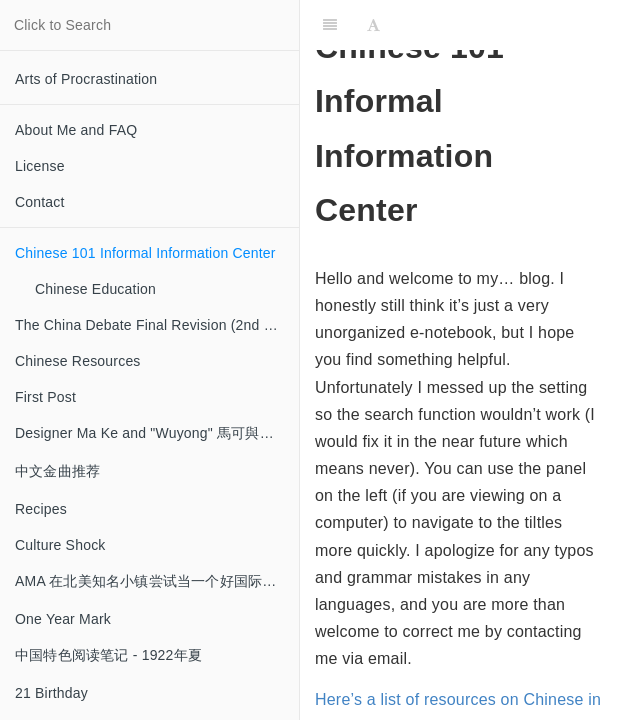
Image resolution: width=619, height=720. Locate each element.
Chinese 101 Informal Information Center (145, 253)
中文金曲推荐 (57, 471)
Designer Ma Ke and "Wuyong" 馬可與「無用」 (157, 433)
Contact (40, 202)
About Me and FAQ (76, 130)
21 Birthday (51, 693)
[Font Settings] (373, 25)
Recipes (41, 509)
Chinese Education (95, 289)
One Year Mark (63, 619)
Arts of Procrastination (86, 79)
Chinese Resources (78, 361)
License (40, 166)
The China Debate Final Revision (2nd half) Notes (157, 325)
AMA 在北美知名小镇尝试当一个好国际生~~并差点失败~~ (157, 581)
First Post (45, 397)
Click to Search (62, 25)
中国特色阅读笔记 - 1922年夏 (108, 655)
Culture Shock (60, 545)
